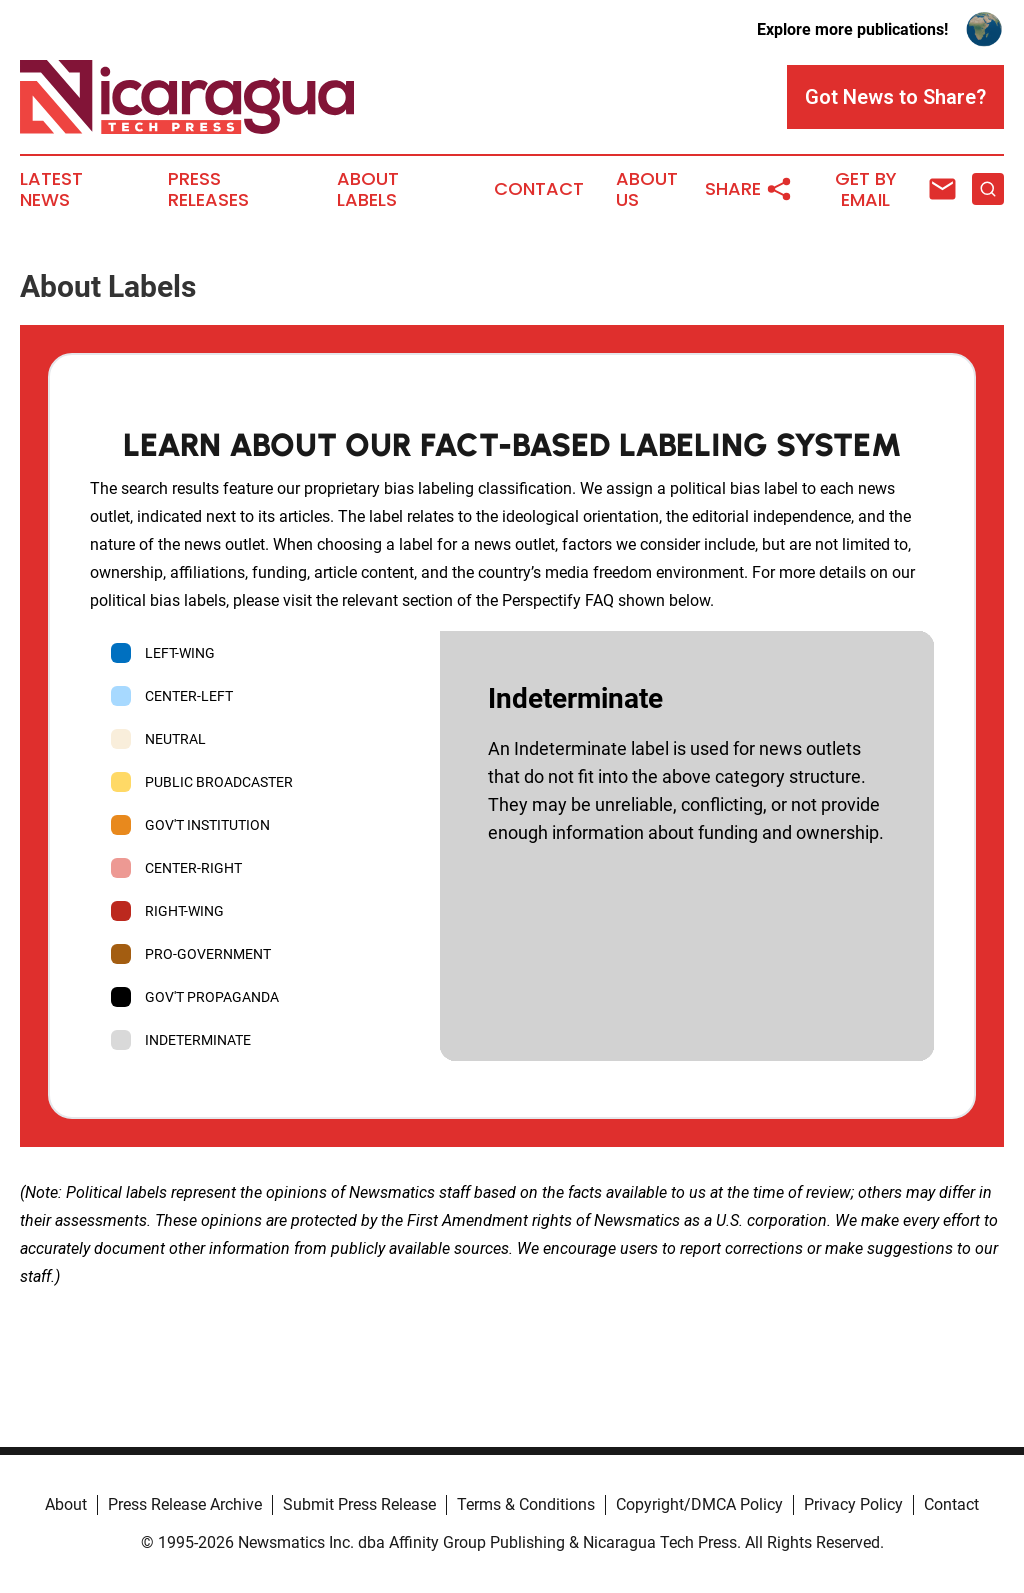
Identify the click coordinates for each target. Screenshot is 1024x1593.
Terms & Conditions (526, 1504)
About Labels (368, 190)
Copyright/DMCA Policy (699, 1504)
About (66, 1504)
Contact (539, 189)
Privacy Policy (853, 1504)
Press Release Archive (185, 1504)
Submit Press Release (359, 1504)
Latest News (51, 190)
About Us (647, 190)
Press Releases (208, 190)
